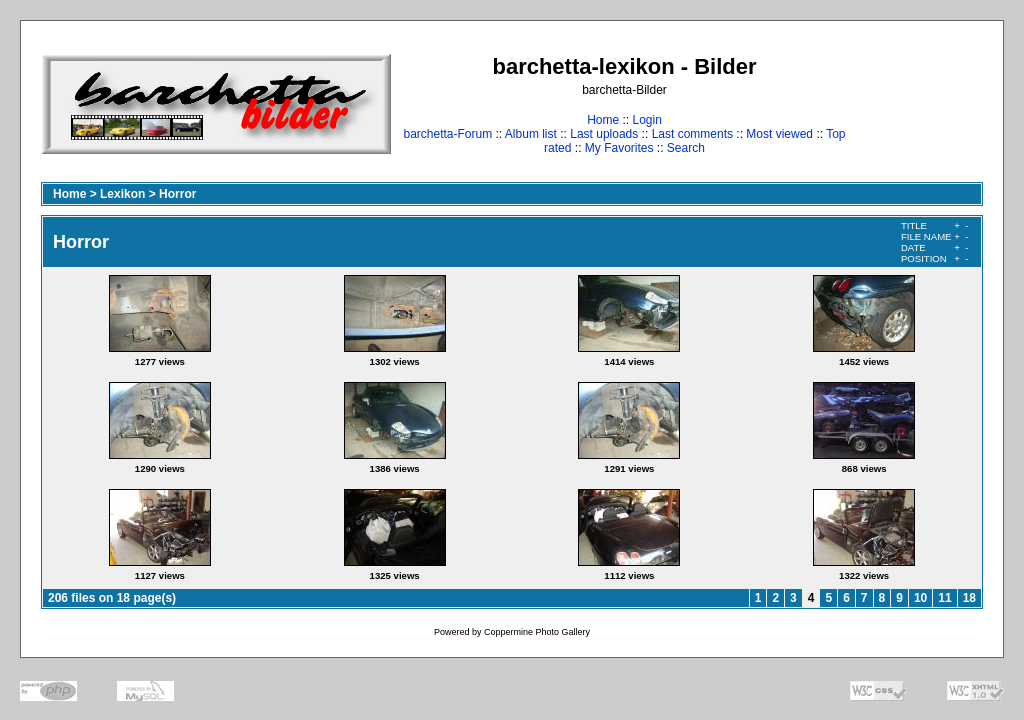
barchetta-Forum (447, 134)
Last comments (692, 134)
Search (686, 148)
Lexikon (122, 194)
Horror (177, 194)
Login (646, 120)
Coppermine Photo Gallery (537, 632)
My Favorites (619, 148)
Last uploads (604, 134)
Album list (531, 134)
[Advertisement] (920, 103)
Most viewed (779, 134)
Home (603, 120)
